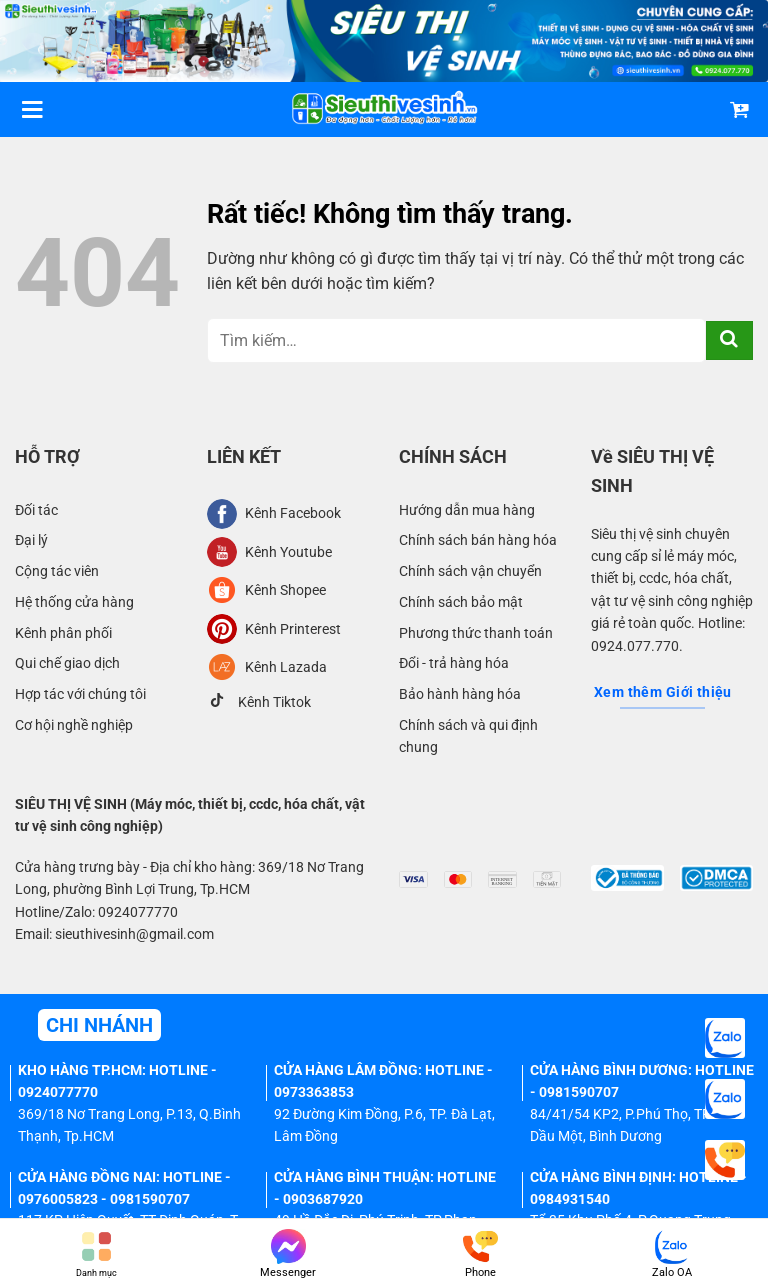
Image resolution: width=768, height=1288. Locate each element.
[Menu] (32, 109)
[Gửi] (729, 340)
